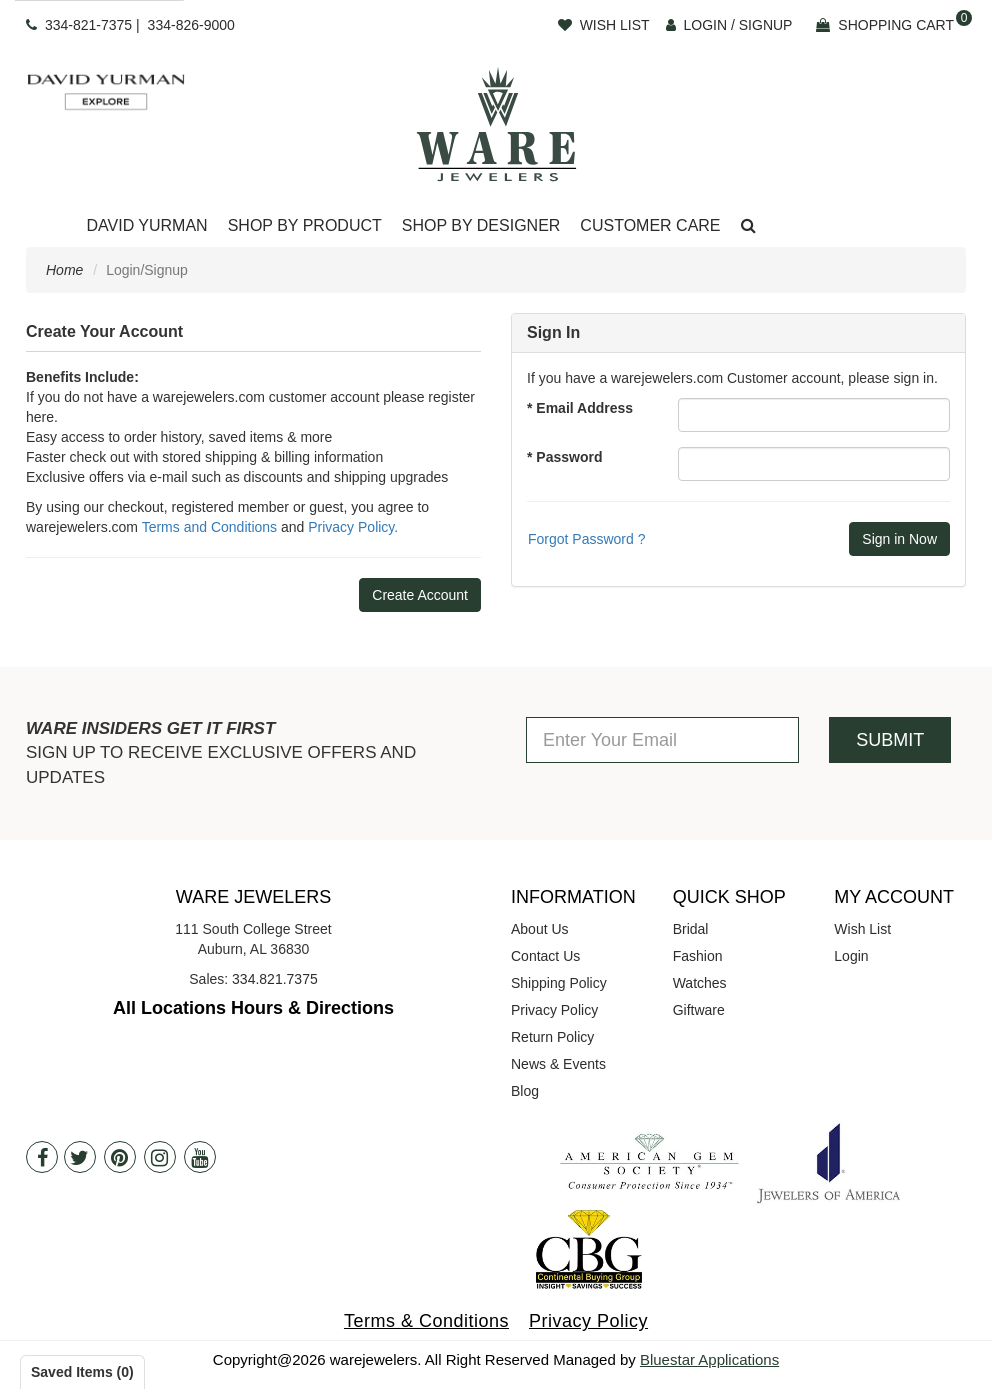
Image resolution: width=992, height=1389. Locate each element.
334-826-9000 (191, 25)
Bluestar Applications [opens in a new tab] (709, 1359)
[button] (748, 226)
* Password (564, 457)
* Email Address (580, 408)
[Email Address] (814, 415)
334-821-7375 (88, 25)
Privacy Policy (554, 1010)
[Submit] (899, 539)
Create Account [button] (420, 595)
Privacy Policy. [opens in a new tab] (353, 527)
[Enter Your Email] (662, 740)
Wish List (862, 929)
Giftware (699, 1010)
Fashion (698, 956)
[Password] (814, 464)
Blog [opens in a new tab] (525, 1091)
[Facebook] (42, 1157)
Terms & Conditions (426, 1321)
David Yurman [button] (146, 225)
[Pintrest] (120, 1157)
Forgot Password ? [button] (587, 539)
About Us (540, 929)
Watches (700, 983)
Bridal (691, 929)
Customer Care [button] (650, 225)
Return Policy (552, 1037)
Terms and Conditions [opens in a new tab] (209, 527)
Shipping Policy (559, 983)
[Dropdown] (146, 226)
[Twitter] (80, 1157)
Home (64, 270)
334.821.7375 (275, 979)
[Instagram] (160, 1157)
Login (851, 956)
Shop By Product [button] (305, 225)
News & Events (558, 1064)
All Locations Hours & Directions (253, 1008)
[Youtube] (200, 1157)
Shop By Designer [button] (481, 225)
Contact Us (545, 956)
